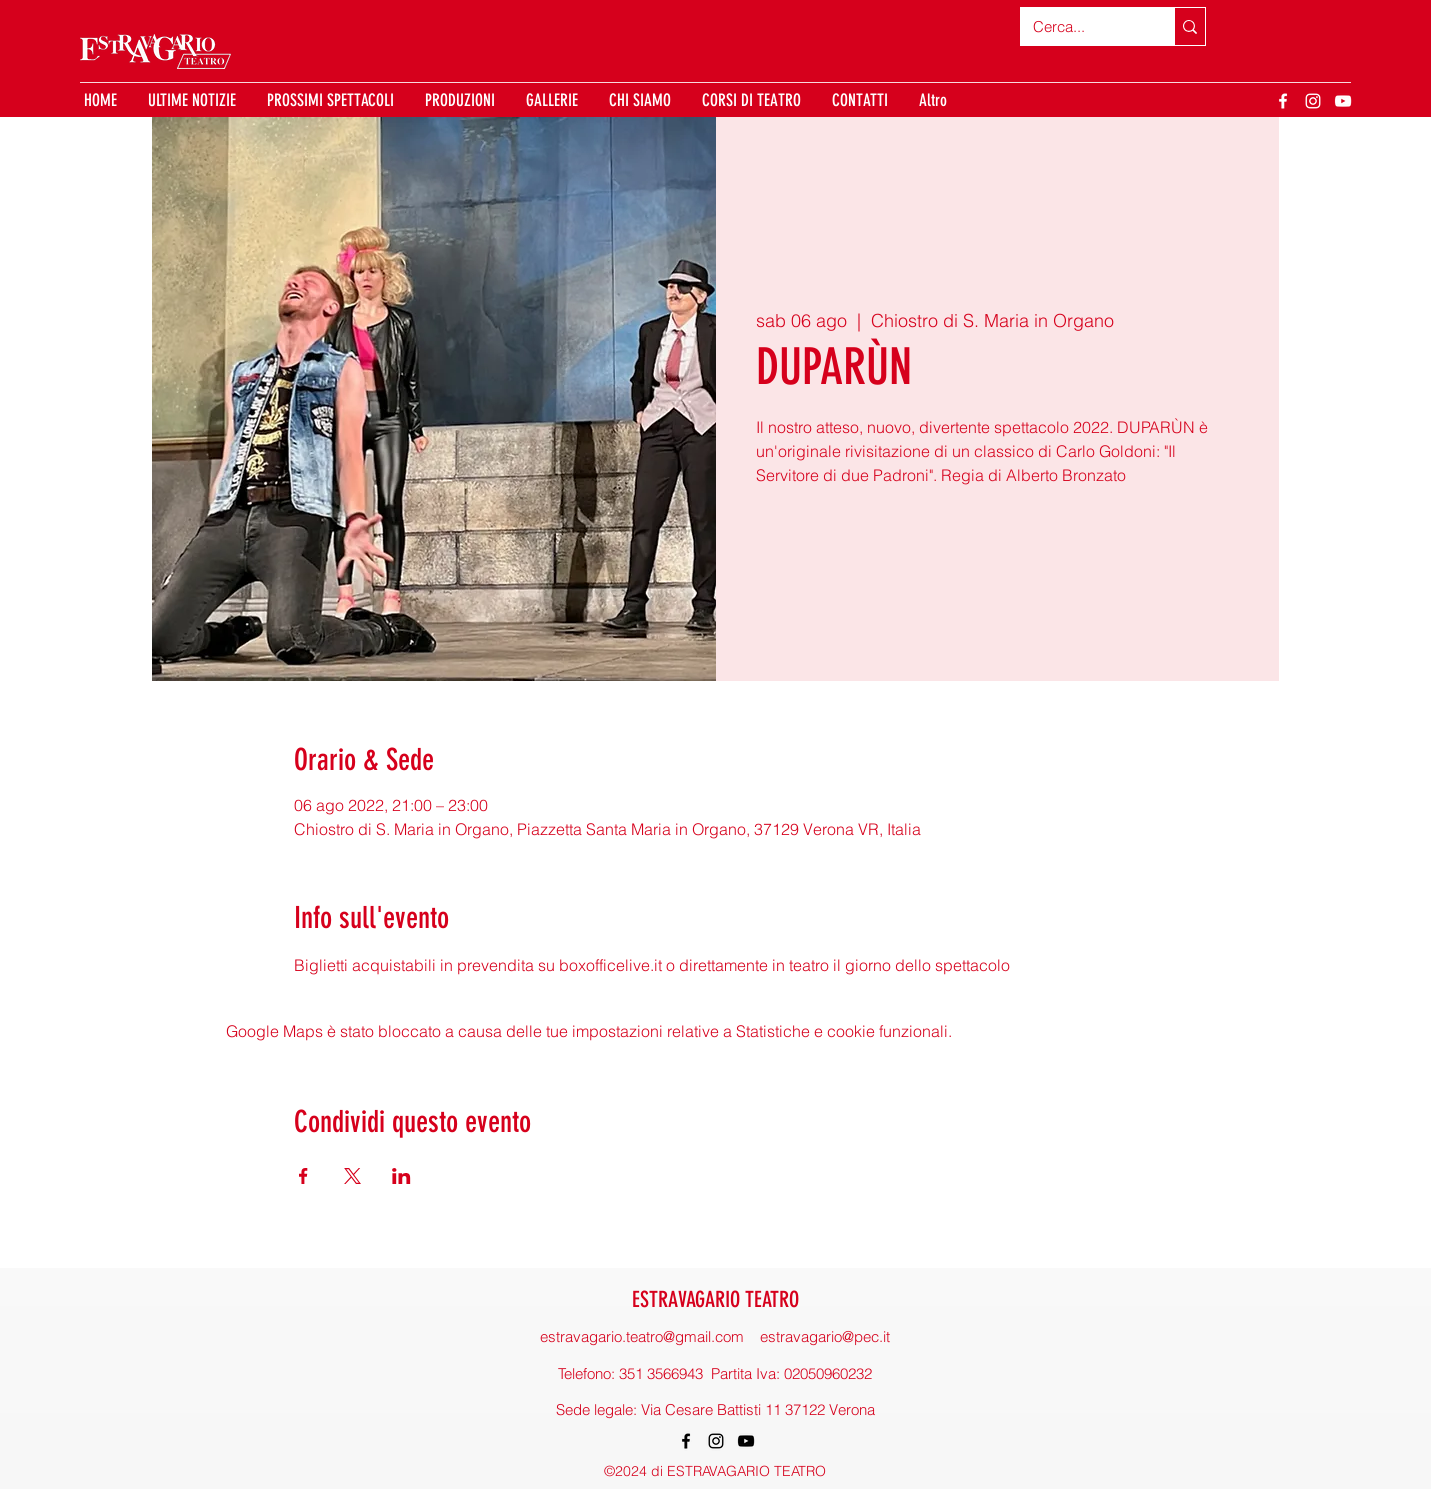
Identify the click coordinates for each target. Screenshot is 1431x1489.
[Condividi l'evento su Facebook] (303, 1176)
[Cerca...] (1082, 26)
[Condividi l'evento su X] (352, 1176)
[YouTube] (1343, 101)
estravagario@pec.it (825, 1336)
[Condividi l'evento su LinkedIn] (401, 1176)
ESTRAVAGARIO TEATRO (715, 1299)
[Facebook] (1283, 101)
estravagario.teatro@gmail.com (642, 1336)
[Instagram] (1313, 101)
